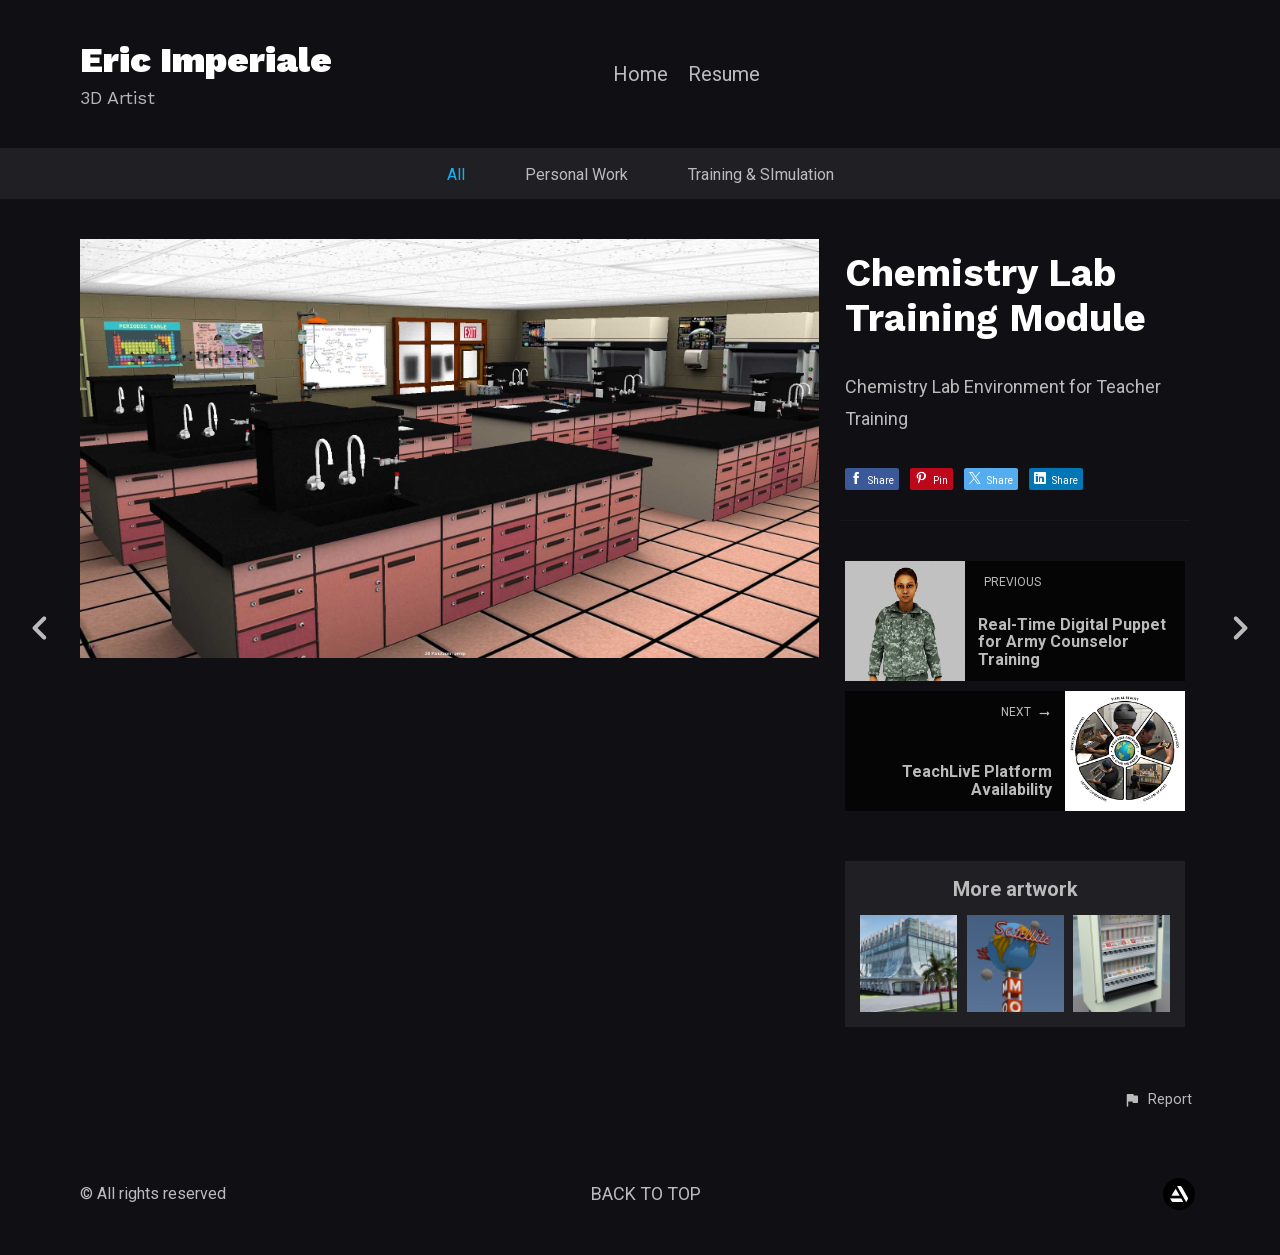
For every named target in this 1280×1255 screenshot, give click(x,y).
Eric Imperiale (206, 60)
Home (640, 74)
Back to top (646, 1193)
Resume (724, 74)
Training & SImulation (761, 174)
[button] (1157, 1100)
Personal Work (576, 174)
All (456, 174)
